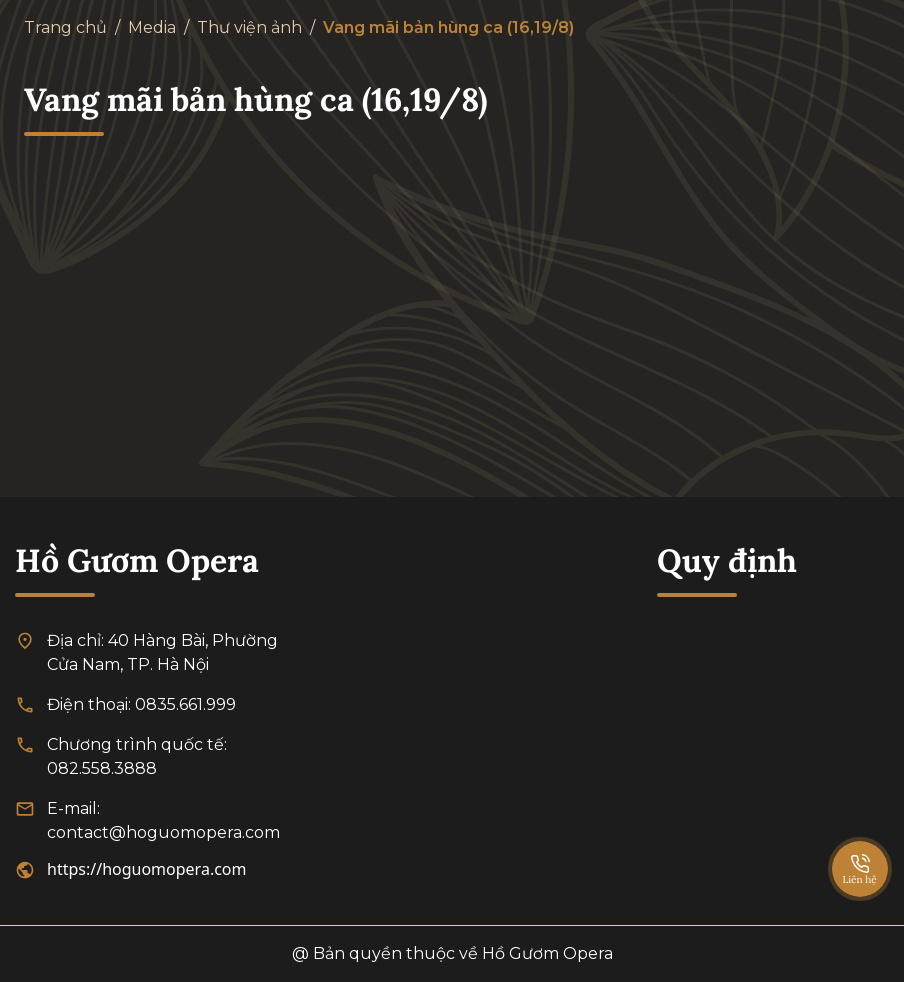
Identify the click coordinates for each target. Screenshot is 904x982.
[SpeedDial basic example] (860, 849)
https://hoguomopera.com (147, 869)
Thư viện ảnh (249, 27)
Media (152, 27)
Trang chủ (65, 27)
